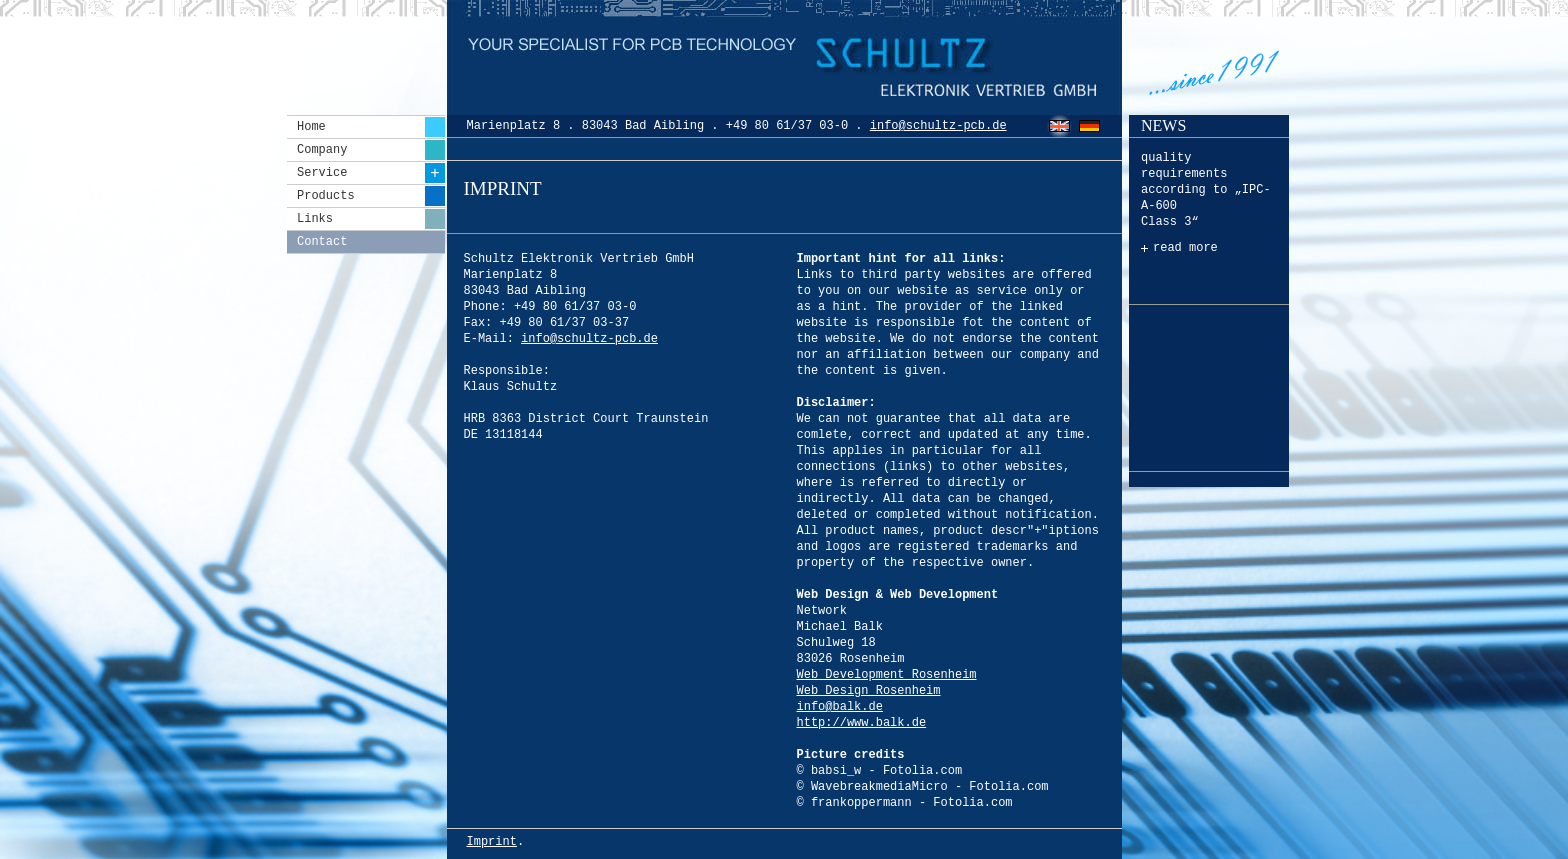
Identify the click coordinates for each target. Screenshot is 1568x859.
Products (371, 196)
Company (371, 150)
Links (371, 219)
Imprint (492, 842)
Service (371, 173)
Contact (322, 242)
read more (1185, 248)
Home (371, 127)
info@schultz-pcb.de (938, 126)
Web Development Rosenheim (887, 675)
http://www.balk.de (862, 723)
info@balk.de (840, 707)
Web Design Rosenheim (869, 691)
